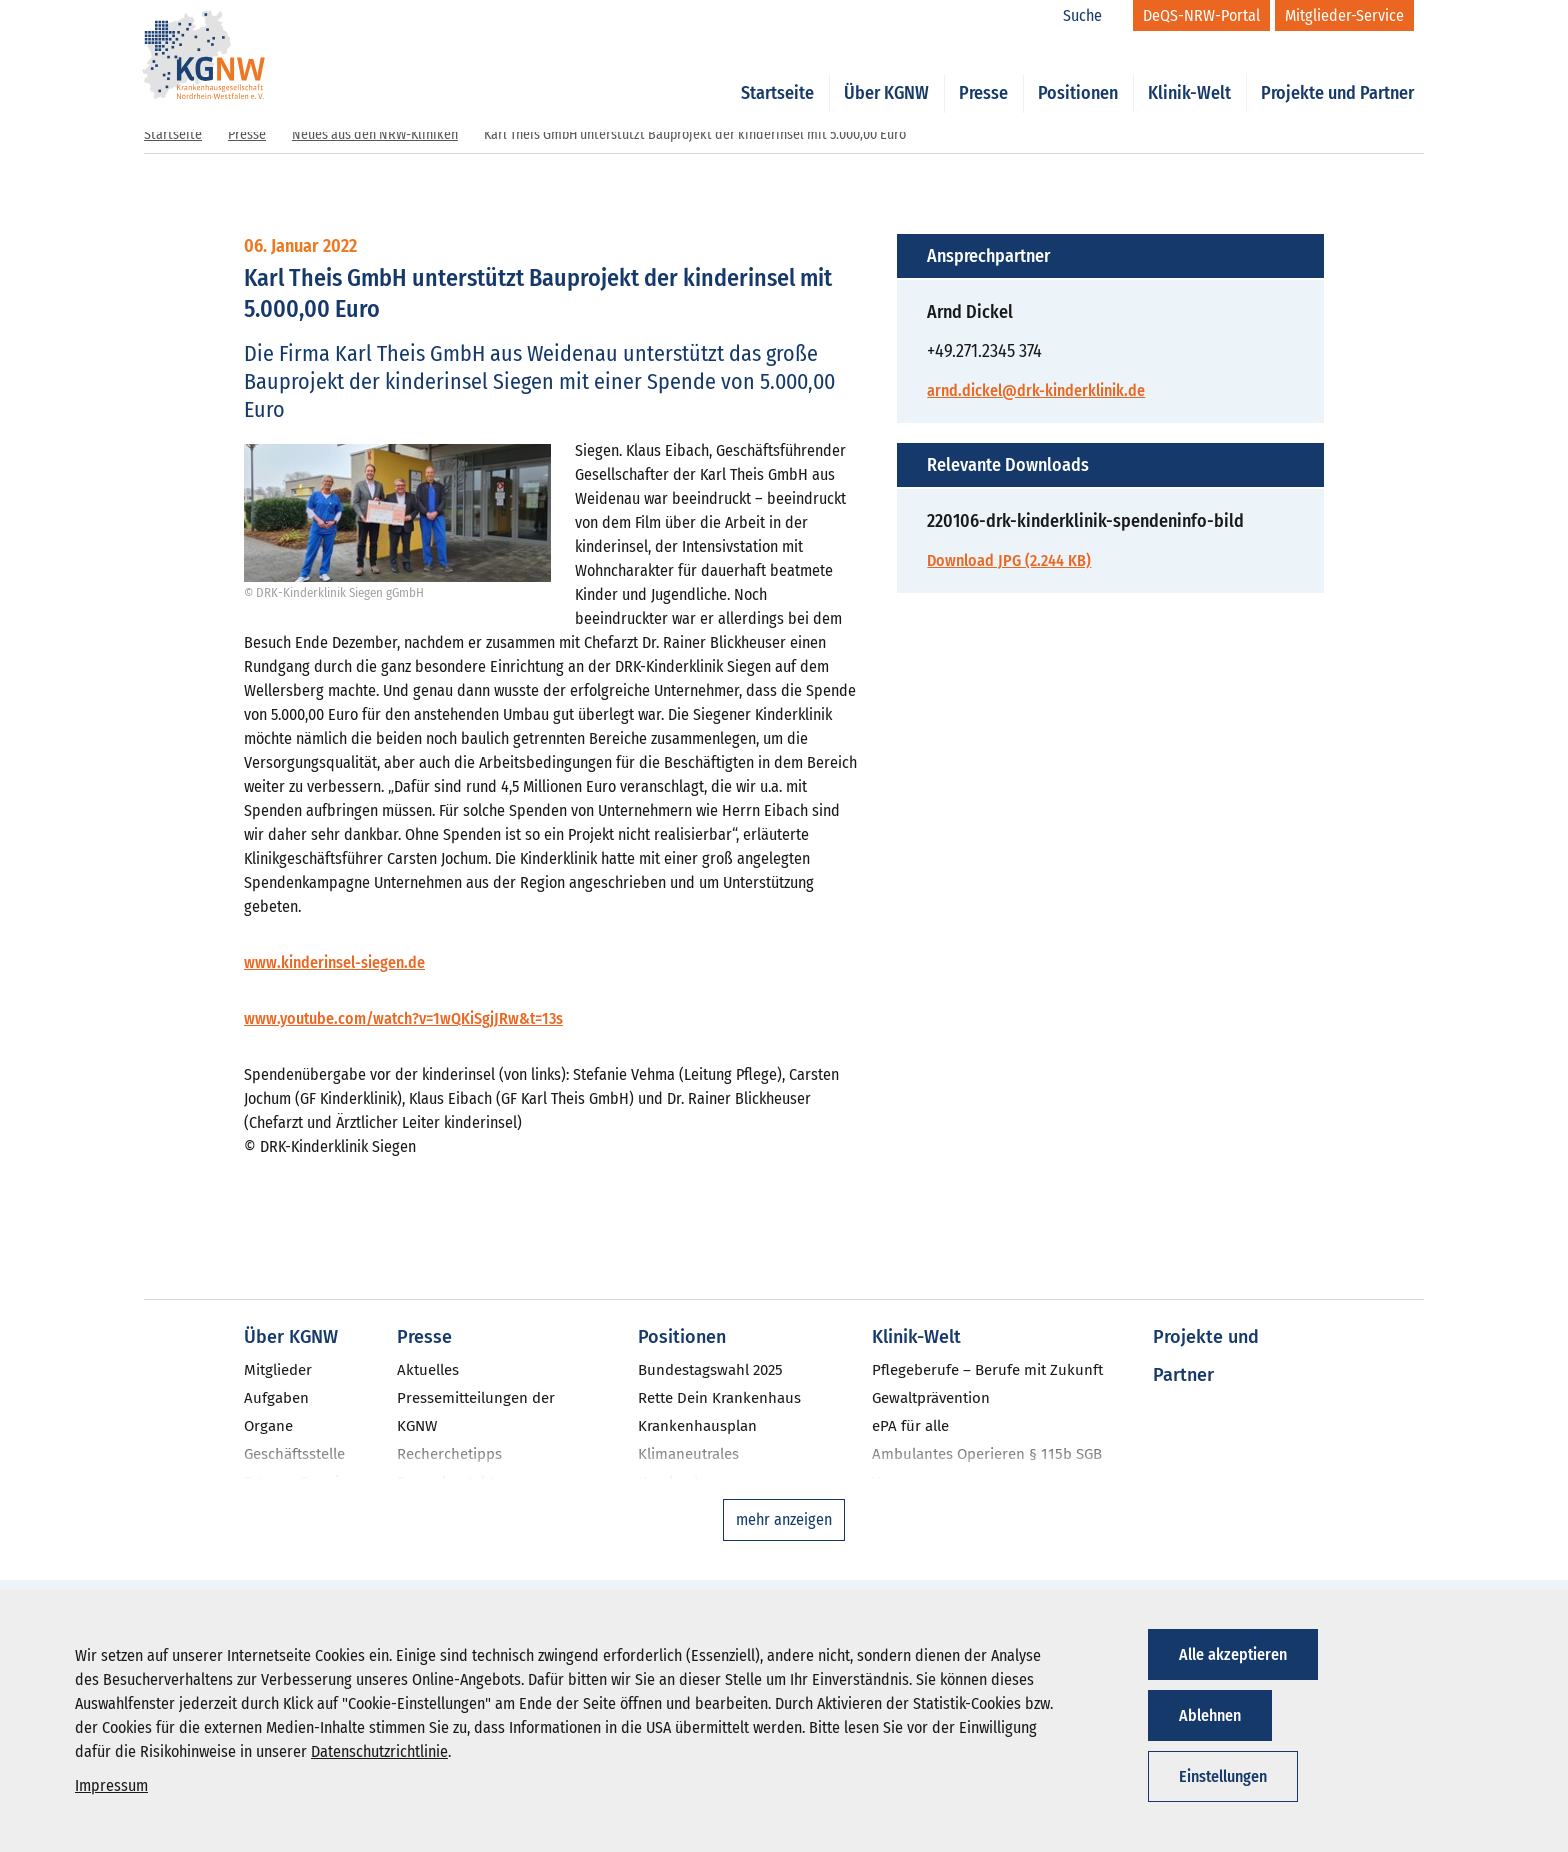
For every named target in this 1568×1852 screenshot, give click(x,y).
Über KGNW (886, 72)
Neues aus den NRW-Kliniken (375, 134)
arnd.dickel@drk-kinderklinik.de (1036, 390)
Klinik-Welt (1189, 72)
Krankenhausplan (697, 1426)
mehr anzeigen (784, 1519)
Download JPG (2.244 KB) (1009, 560)
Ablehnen (1210, 1715)
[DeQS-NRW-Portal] (1201, 15)
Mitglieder (278, 1370)
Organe (268, 1426)
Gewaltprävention (931, 1398)
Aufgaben (276, 1398)
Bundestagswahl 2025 (710, 1370)
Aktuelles (428, 1370)
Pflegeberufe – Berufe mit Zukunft (987, 1370)
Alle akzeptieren (1233, 1654)
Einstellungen (1223, 1776)
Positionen (1078, 72)
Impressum (111, 1785)
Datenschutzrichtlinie (379, 1751)
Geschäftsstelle (294, 1454)
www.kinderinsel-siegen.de (334, 962)
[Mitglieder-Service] (1344, 15)
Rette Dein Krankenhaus (719, 1398)
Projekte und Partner (1337, 72)
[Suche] (1093, 16)
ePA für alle (910, 1426)
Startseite (777, 72)
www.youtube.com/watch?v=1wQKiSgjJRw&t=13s (403, 1018)
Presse (983, 72)
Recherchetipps (449, 1454)
